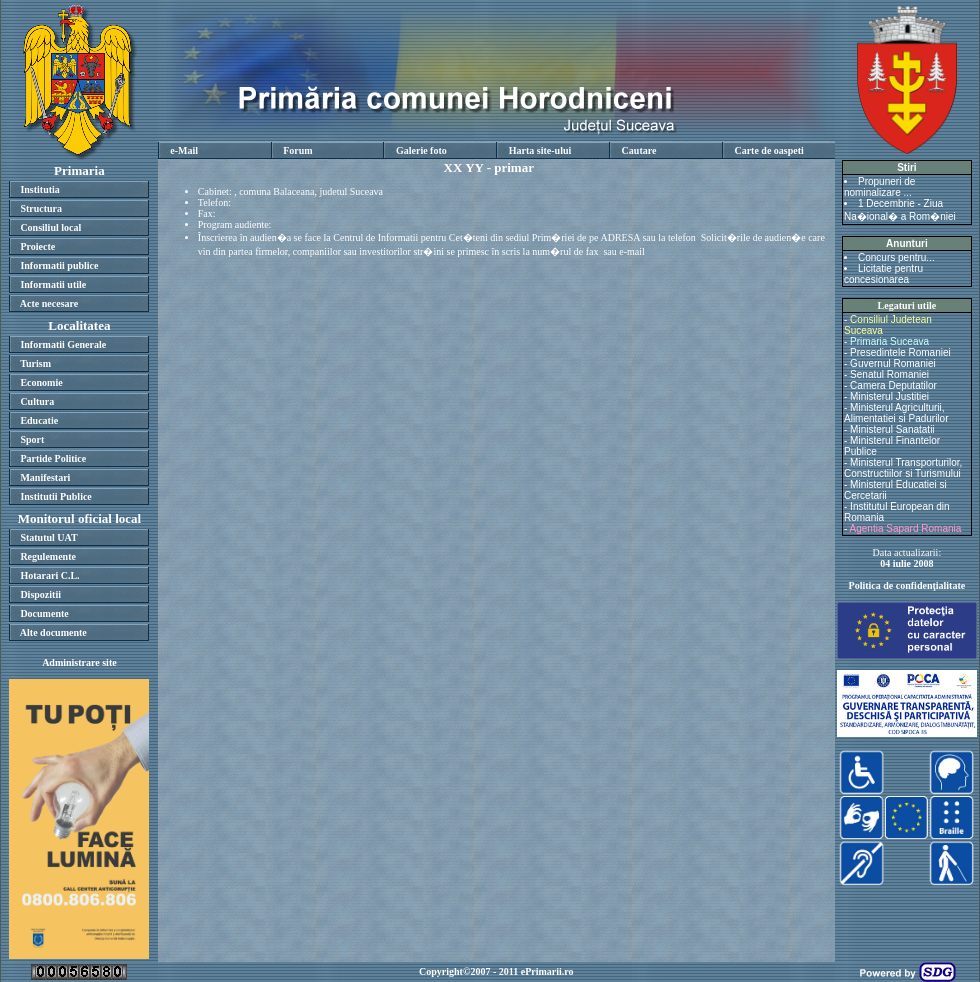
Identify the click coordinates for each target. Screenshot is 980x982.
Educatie (39, 420)
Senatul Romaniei (889, 374)
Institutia (39, 189)
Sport (32, 439)
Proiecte (37, 246)
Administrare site (79, 662)
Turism (35, 363)
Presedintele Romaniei (900, 352)
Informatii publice (59, 265)
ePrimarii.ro (547, 971)
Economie (41, 382)
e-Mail (184, 150)
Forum (297, 150)
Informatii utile (53, 284)
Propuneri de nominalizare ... (879, 187)
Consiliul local (50, 227)
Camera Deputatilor (893, 385)
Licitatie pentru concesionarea (883, 274)
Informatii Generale (63, 344)
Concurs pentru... (896, 257)
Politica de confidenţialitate (907, 585)
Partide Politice (53, 458)
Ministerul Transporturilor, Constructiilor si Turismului (903, 468)
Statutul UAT (48, 537)
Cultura (37, 401)
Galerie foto (421, 150)
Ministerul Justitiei (889, 396)
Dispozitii (40, 594)
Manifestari (45, 477)
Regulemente (48, 556)
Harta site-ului (540, 150)
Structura (41, 208)
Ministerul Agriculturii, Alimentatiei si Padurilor (896, 413)
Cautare (639, 150)
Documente (44, 613)
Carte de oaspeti (768, 150)
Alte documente (53, 632)
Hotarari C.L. (49, 575)
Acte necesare (49, 303)
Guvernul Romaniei (893, 363)
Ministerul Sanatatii (892, 429)
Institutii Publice (55, 496)
